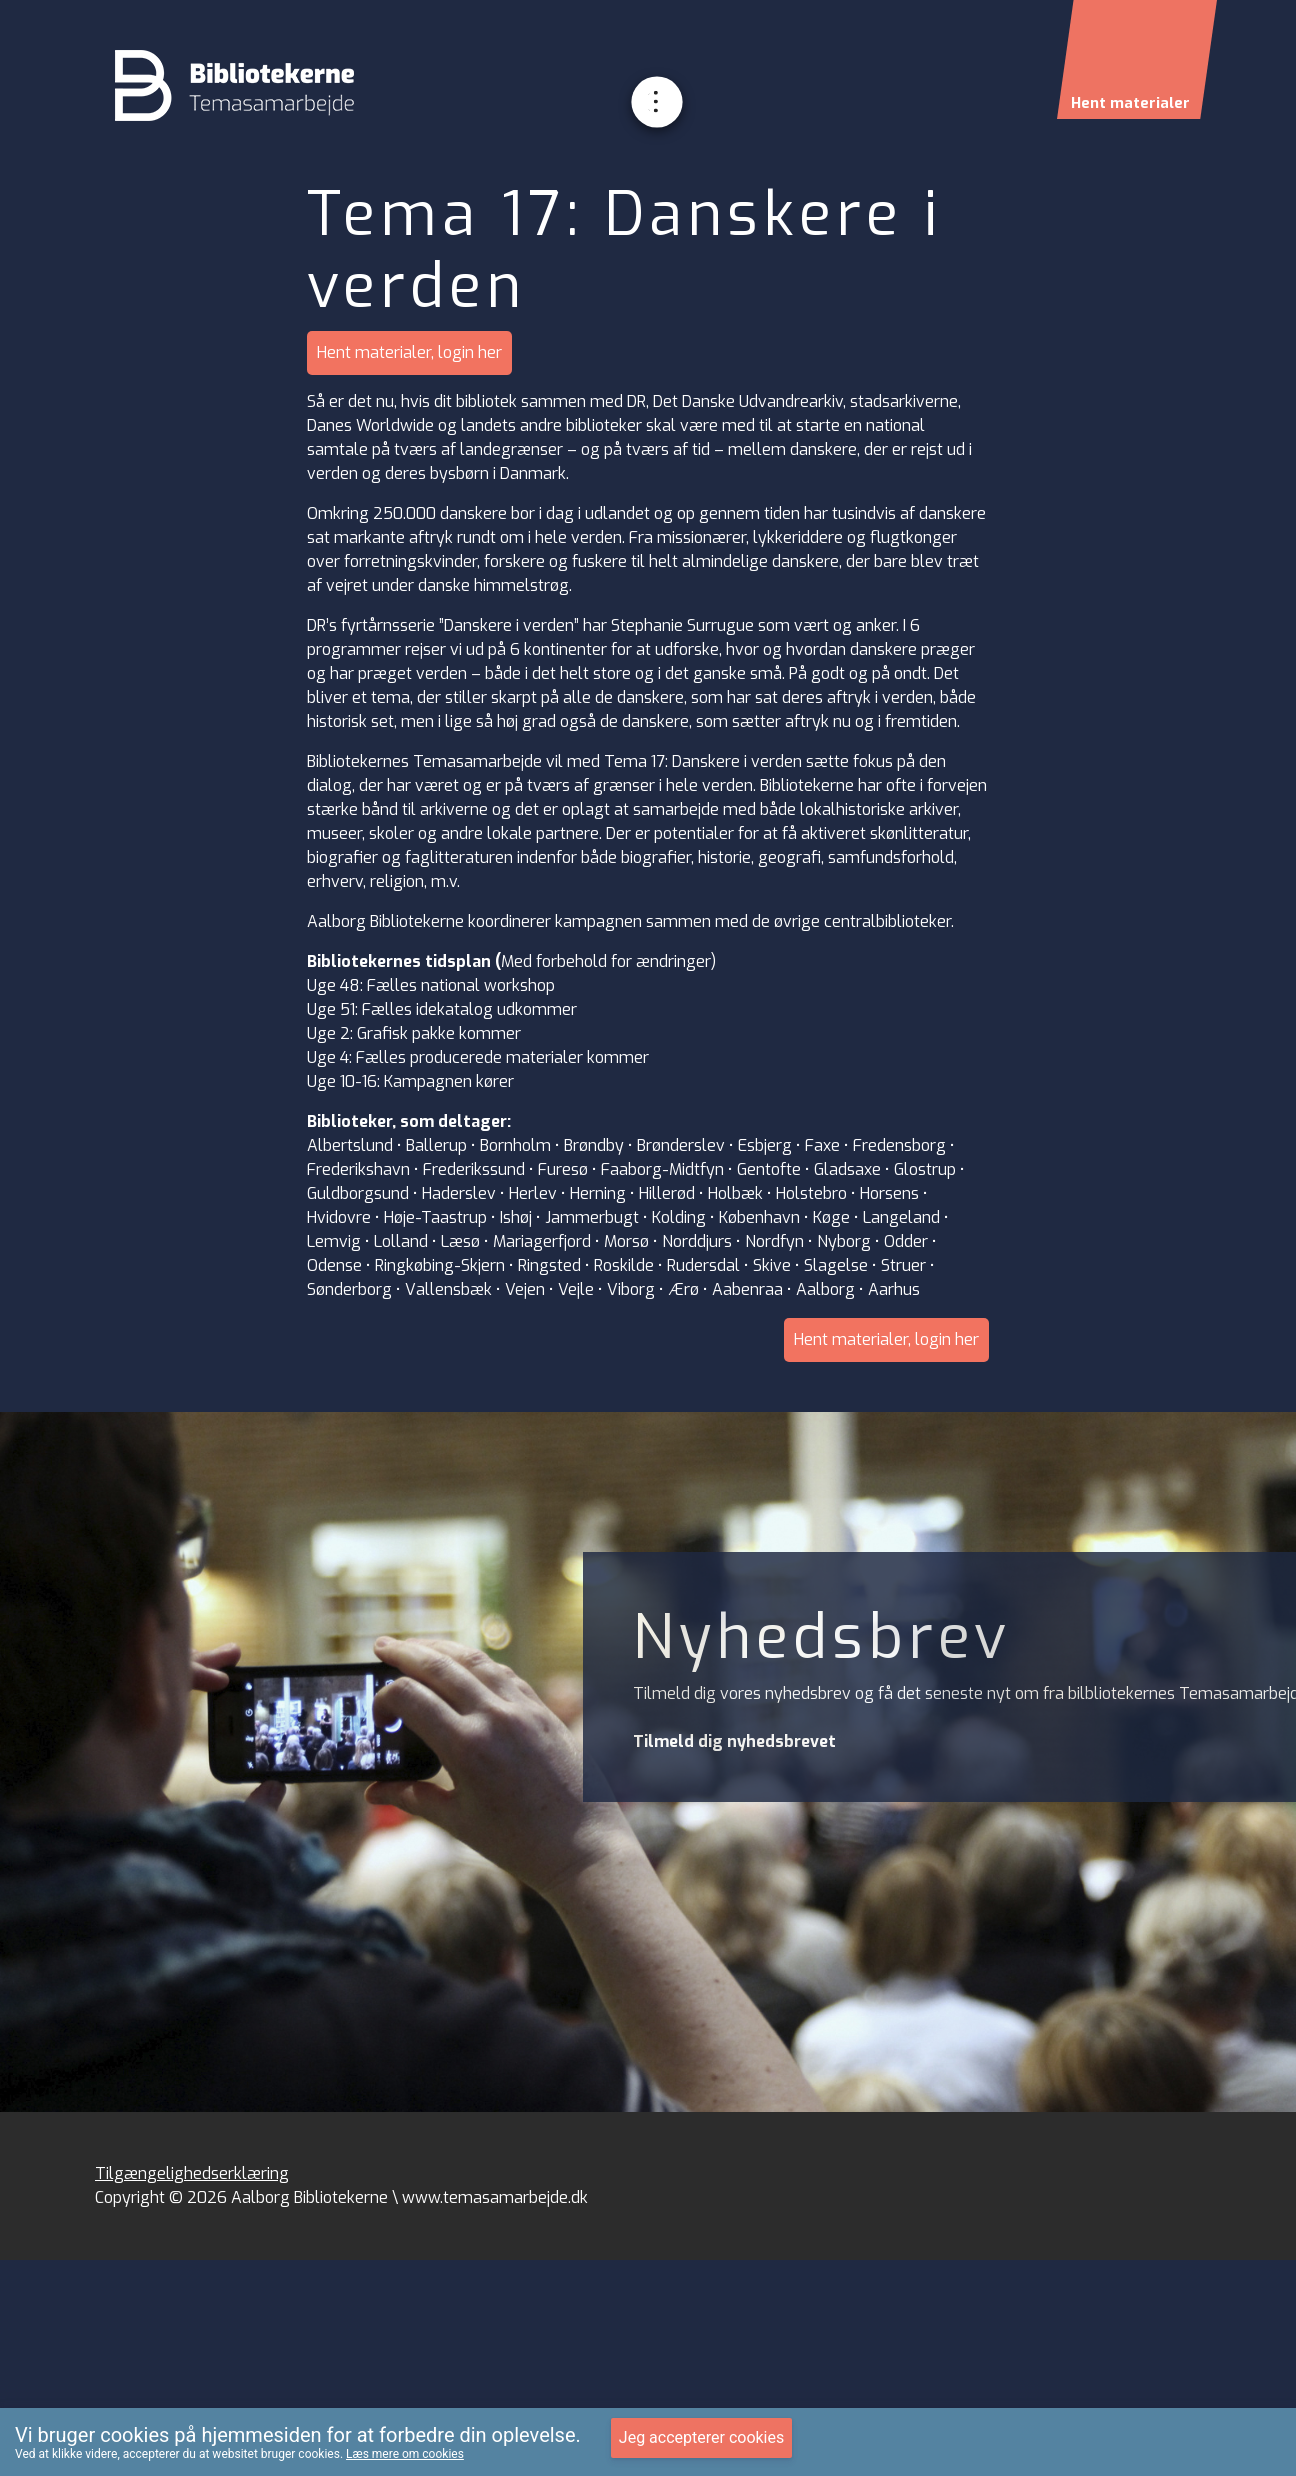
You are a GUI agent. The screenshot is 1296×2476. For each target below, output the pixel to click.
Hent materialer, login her (409, 352)
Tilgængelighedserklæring (192, 2173)
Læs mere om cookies (405, 2454)
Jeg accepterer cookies (701, 2437)
